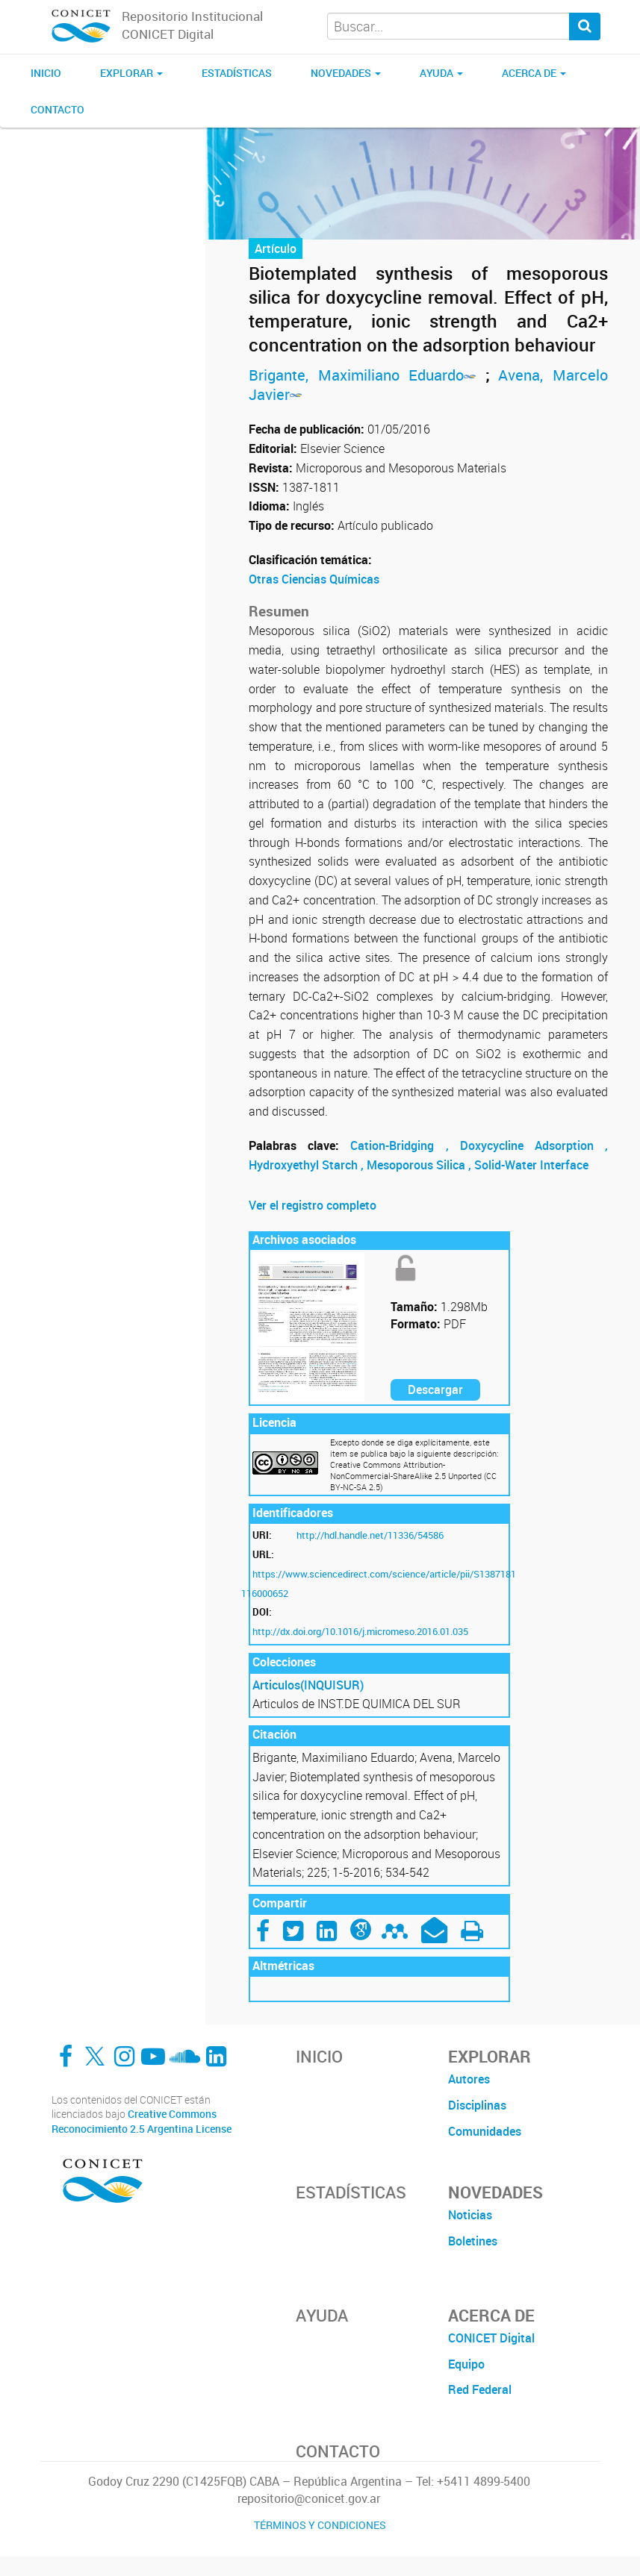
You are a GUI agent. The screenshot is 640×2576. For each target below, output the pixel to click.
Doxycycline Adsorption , (534, 1145)
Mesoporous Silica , (420, 1165)
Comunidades (484, 2131)
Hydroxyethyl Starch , (308, 1165)
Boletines (472, 2241)
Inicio (46, 73)
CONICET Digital (491, 2338)
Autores (469, 2079)
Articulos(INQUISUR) (308, 1685)
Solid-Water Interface (531, 1165)
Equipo (466, 2364)
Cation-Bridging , (404, 1145)
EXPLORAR (131, 73)
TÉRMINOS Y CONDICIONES (320, 2525)
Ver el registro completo (312, 1205)
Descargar (435, 1389)
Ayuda (441, 73)
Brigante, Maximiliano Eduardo (367, 375)
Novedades (346, 73)
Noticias (470, 2215)
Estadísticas (237, 73)
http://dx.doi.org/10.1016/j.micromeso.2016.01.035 (360, 1631)
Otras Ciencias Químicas (314, 579)
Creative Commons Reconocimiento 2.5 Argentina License (142, 2121)
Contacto (57, 109)
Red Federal (480, 2389)
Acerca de (534, 73)
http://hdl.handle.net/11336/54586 (370, 1535)
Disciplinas (477, 2105)
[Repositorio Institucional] (81, 27)
